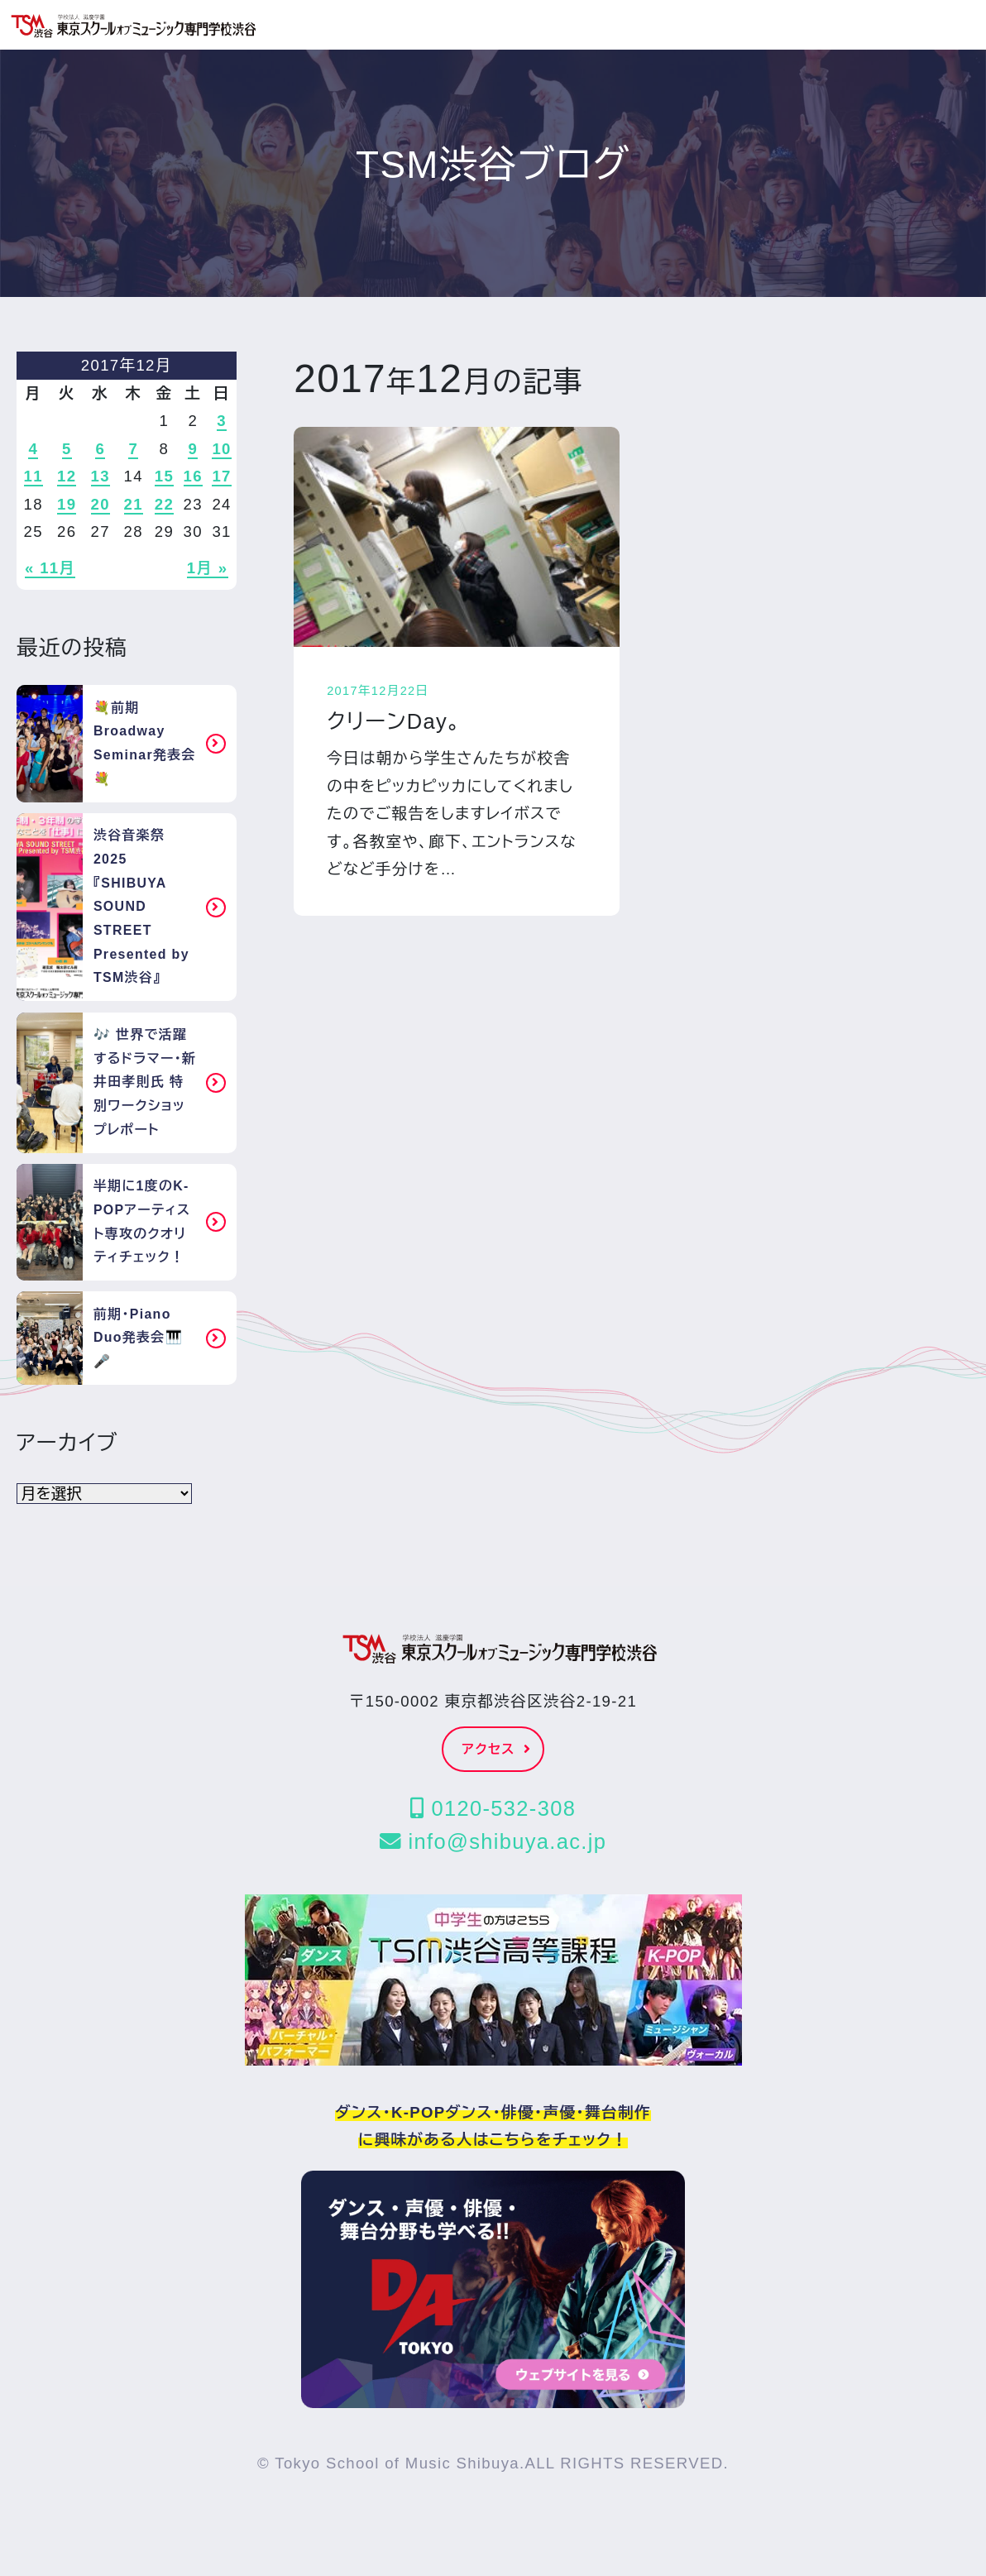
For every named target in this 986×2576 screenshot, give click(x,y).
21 (133, 504)
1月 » (207, 568)
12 (66, 476)
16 (193, 476)
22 (164, 504)
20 (100, 504)
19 (66, 504)
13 (100, 476)
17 (221, 476)
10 (221, 448)
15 (164, 476)
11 (33, 476)
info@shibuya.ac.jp (493, 1841)
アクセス (497, 1749)
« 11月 (50, 568)
